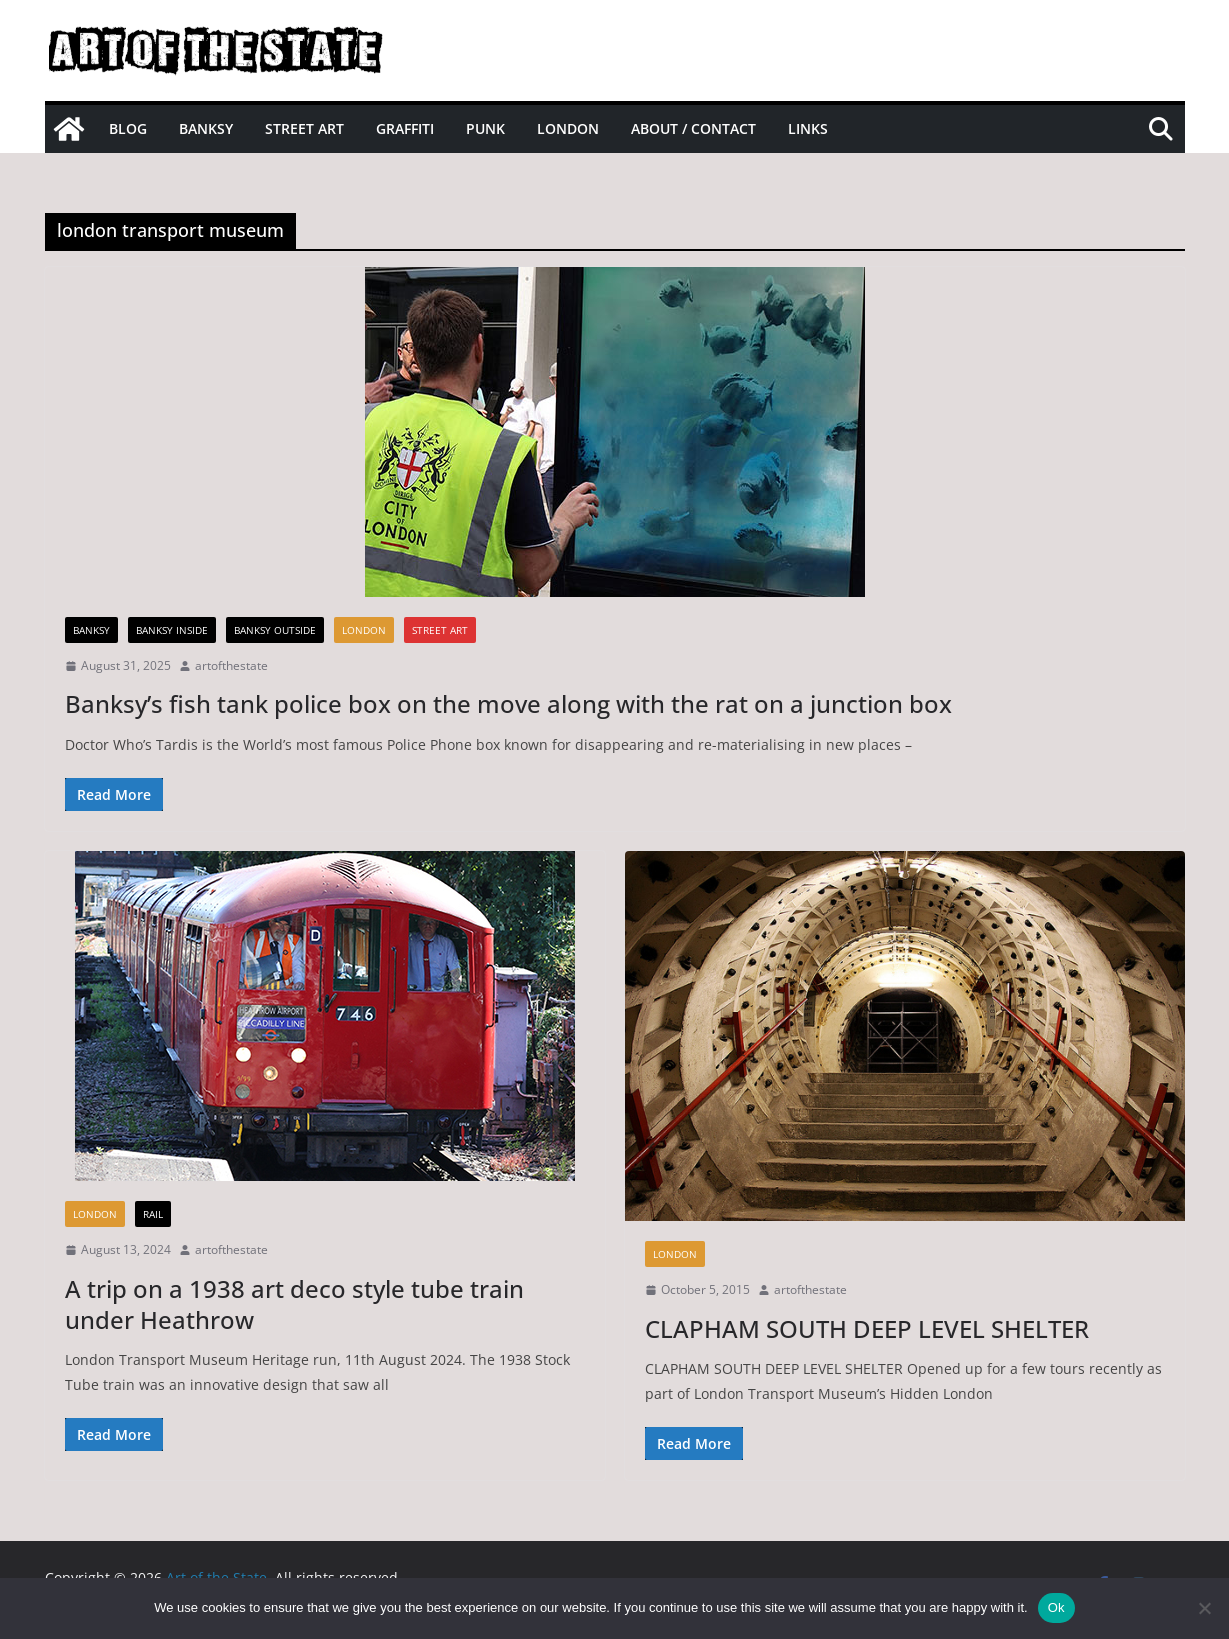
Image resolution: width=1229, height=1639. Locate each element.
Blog (128, 128)
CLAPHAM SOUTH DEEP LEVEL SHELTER (867, 1328)
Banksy (206, 128)
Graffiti (405, 128)
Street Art (304, 128)
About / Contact (693, 128)
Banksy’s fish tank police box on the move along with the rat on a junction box (508, 703)
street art (440, 630)
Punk (485, 128)
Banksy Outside (275, 630)
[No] (1204, 1608)
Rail (153, 1214)
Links (808, 128)
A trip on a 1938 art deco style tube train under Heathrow (294, 1304)
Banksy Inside (172, 630)
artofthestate (231, 665)
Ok (1056, 1607)
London (568, 128)
